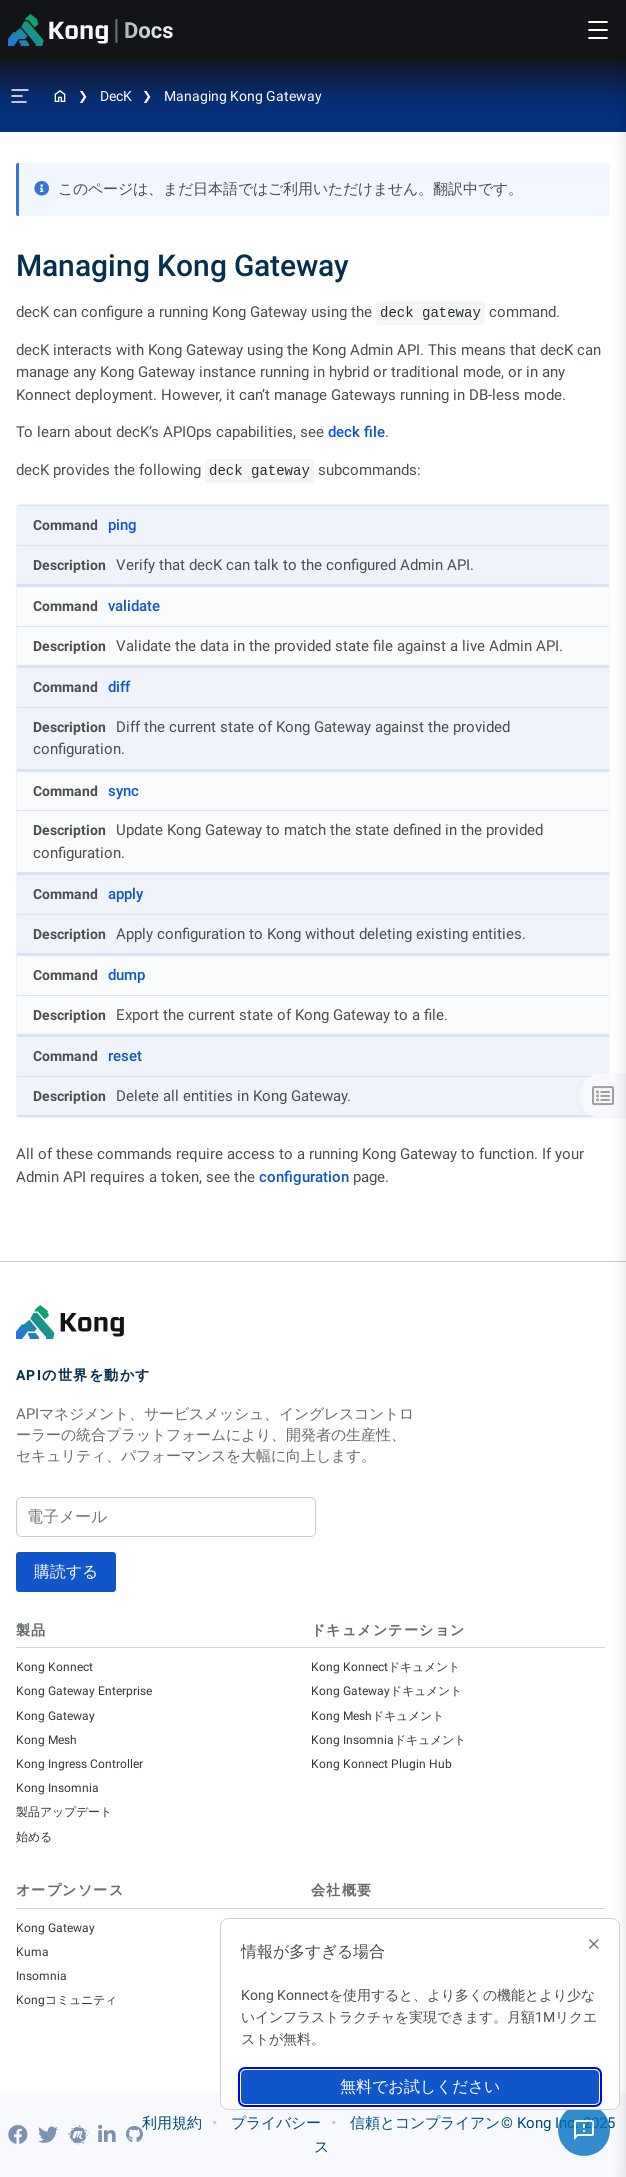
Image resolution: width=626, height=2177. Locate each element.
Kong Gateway (55, 1716)
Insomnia (41, 1976)
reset (125, 1056)
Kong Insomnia (57, 1788)
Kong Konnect (54, 1667)
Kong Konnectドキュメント (385, 1667)
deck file (356, 432)
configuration (304, 1177)
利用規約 (172, 2123)
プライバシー (276, 2123)
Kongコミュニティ (66, 2000)
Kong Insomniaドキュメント (388, 1740)
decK (116, 96)
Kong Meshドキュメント (377, 1716)
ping (122, 525)
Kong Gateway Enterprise (84, 1691)
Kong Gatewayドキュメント (386, 1691)
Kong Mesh (46, 1740)
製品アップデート (64, 1812)
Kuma (32, 1952)
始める (34, 1837)
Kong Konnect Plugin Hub (381, 1764)
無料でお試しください (420, 2086)
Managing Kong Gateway (243, 96)
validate (134, 606)
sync (123, 791)
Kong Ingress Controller (79, 1764)
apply (125, 894)
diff (119, 687)
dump (126, 975)
